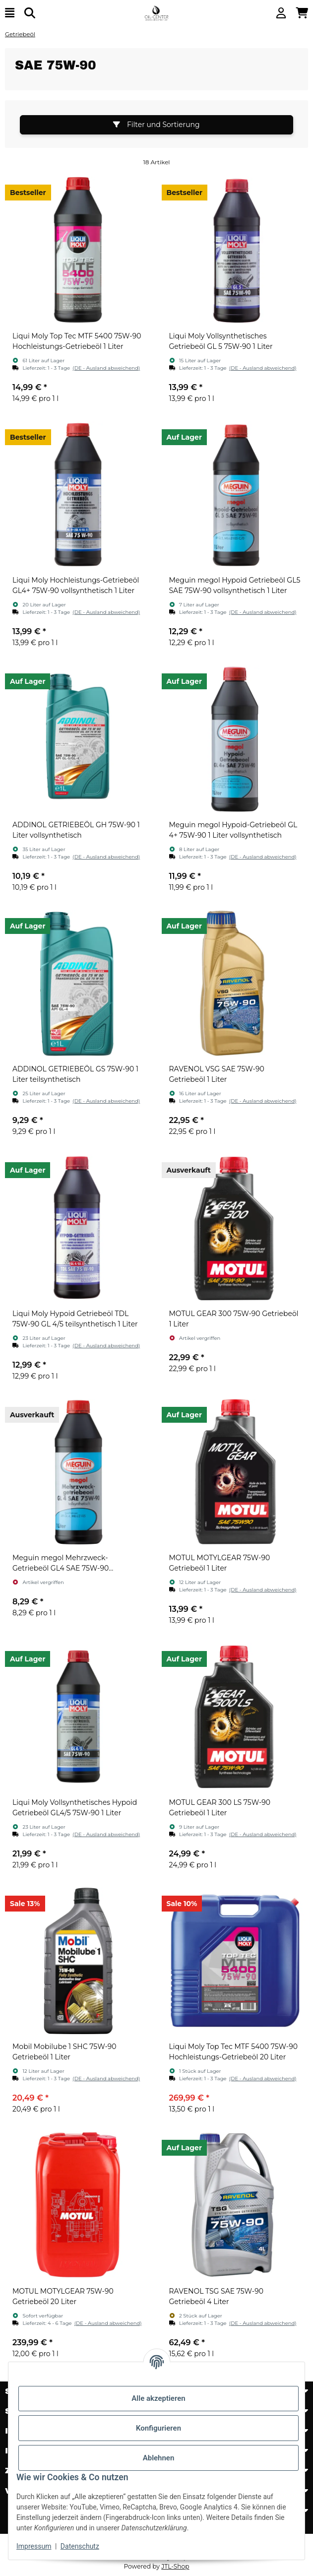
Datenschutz (80, 2546)
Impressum (33, 2546)
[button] (281, 13)
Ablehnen (159, 2457)
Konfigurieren (158, 2428)
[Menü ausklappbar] (9, 13)
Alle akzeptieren (158, 2398)
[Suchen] (29, 13)
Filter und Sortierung (156, 124)
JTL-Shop (175, 2566)
